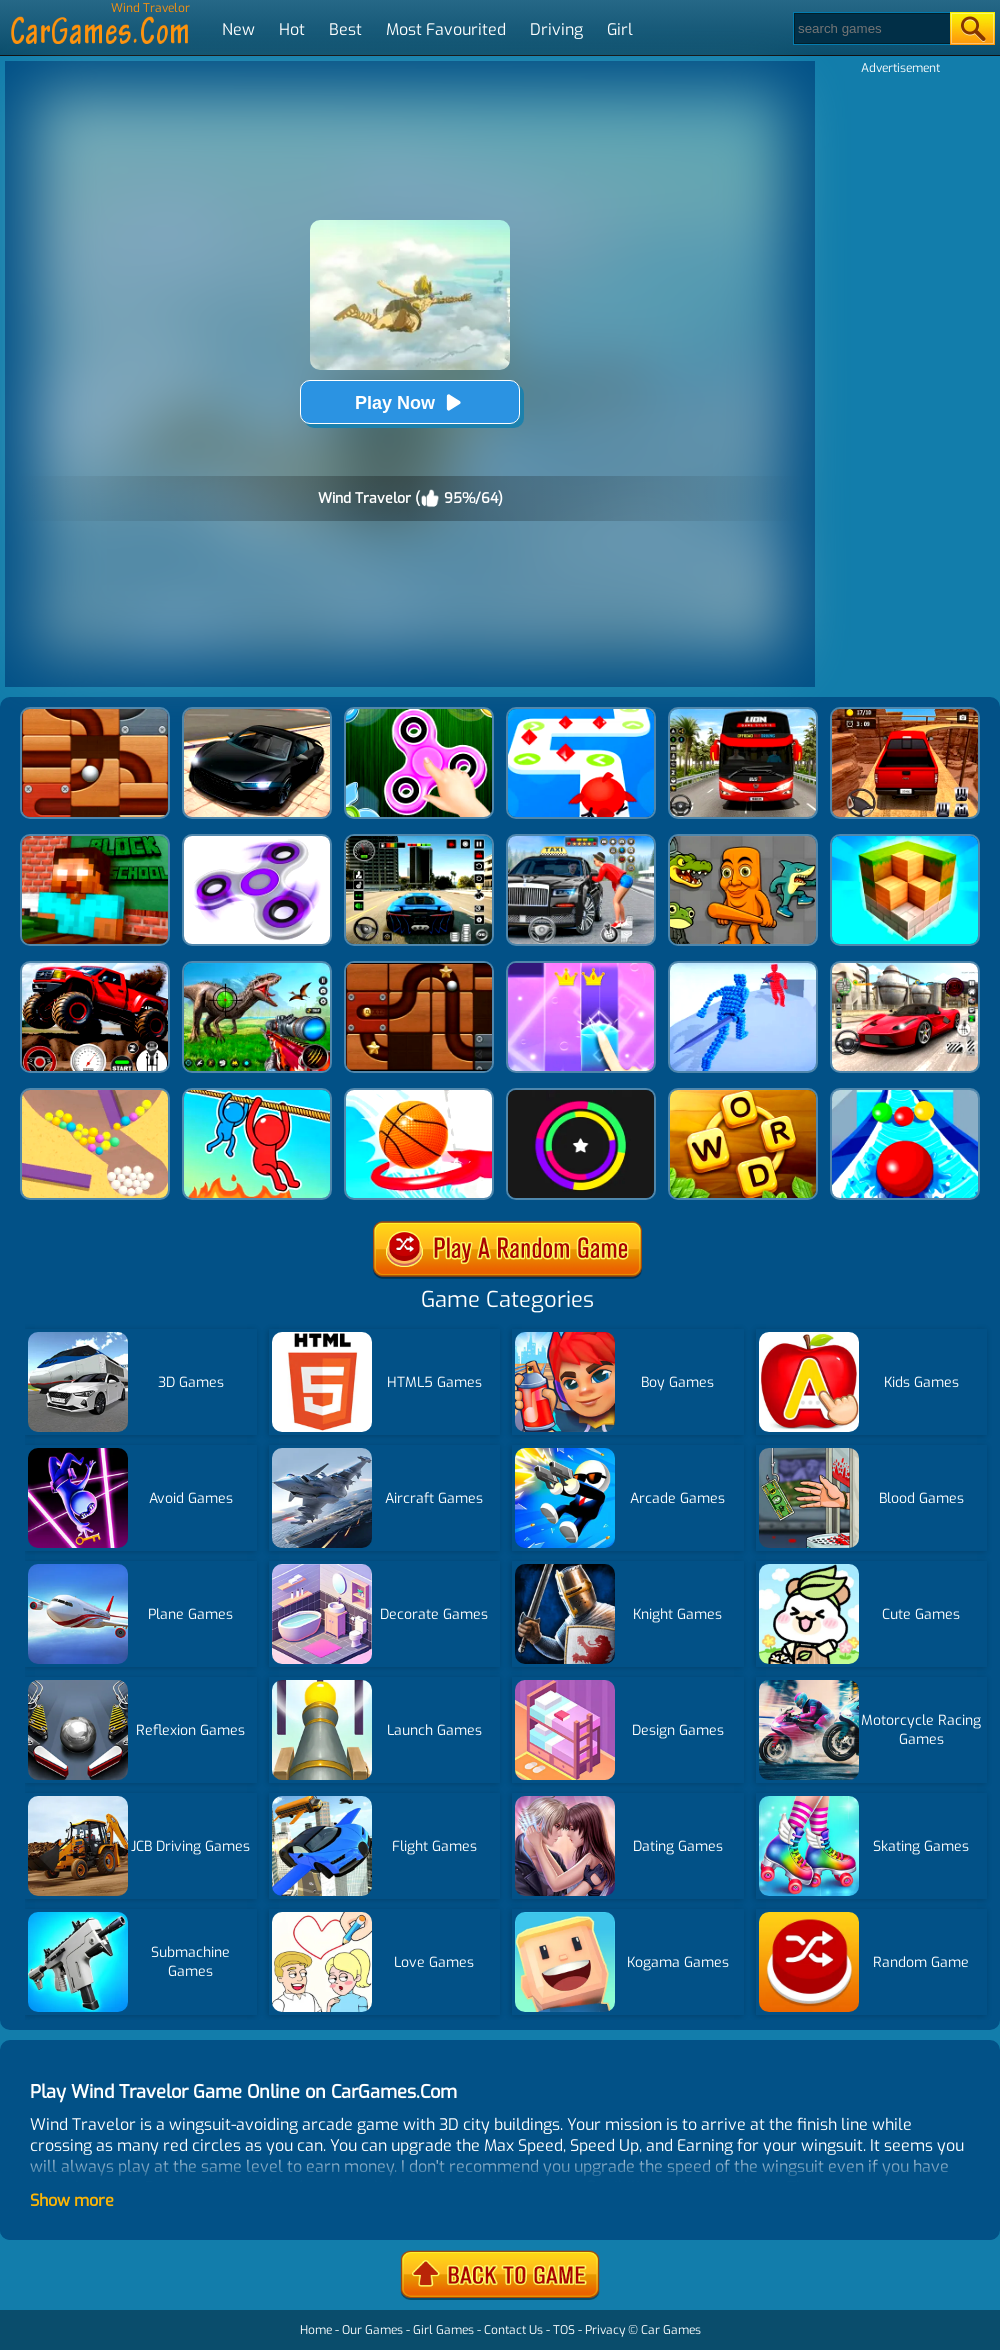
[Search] (870, 28)
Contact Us (513, 2330)
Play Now (410, 402)
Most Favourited (446, 29)
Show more (72, 2200)
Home (316, 2330)
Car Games (671, 2330)
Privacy (605, 2330)
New (238, 29)
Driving (556, 29)
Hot (292, 29)
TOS (564, 2330)
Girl (620, 29)
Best (345, 29)
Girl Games (443, 2330)
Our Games (372, 2330)
